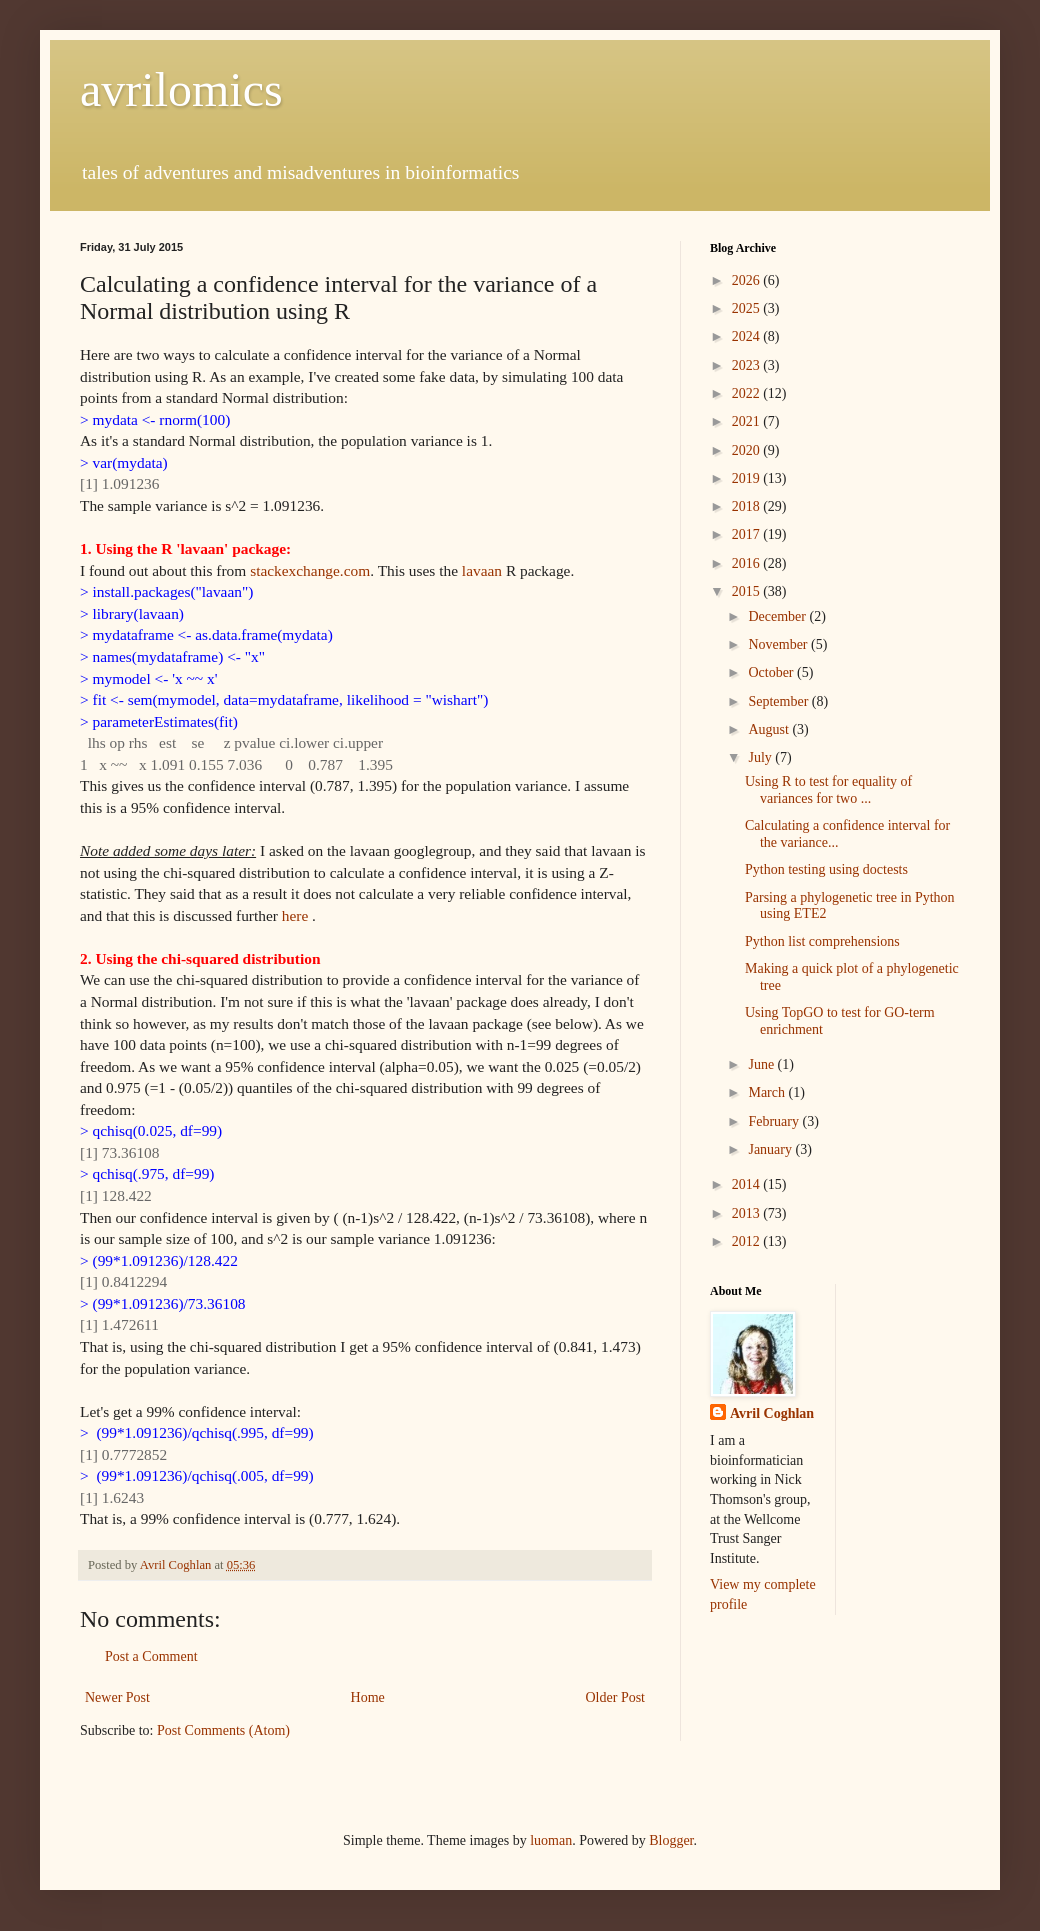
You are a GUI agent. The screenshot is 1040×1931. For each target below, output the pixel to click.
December (778, 616)
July (761, 757)
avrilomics (181, 89)
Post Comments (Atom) (223, 1730)
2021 (748, 421)
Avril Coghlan (772, 1413)
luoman (551, 1840)
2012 (748, 1241)
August (770, 729)
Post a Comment (151, 1656)
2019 (748, 478)
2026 (748, 280)
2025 (748, 308)
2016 (748, 563)
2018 (748, 506)
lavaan (482, 570)
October (772, 672)
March (768, 1092)
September (779, 701)
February (775, 1121)
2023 (748, 365)
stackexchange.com (310, 570)
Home (368, 1697)
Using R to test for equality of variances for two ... (828, 790)
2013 (748, 1213)
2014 (748, 1184)
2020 (748, 450)
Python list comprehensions (822, 941)
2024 (748, 336)
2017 (748, 534)
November (779, 644)
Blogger (671, 1840)
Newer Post (117, 1697)
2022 (748, 393)
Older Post (616, 1697)
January (771, 1149)
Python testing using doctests (826, 869)
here (295, 915)
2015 (748, 591)
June (762, 1064)
